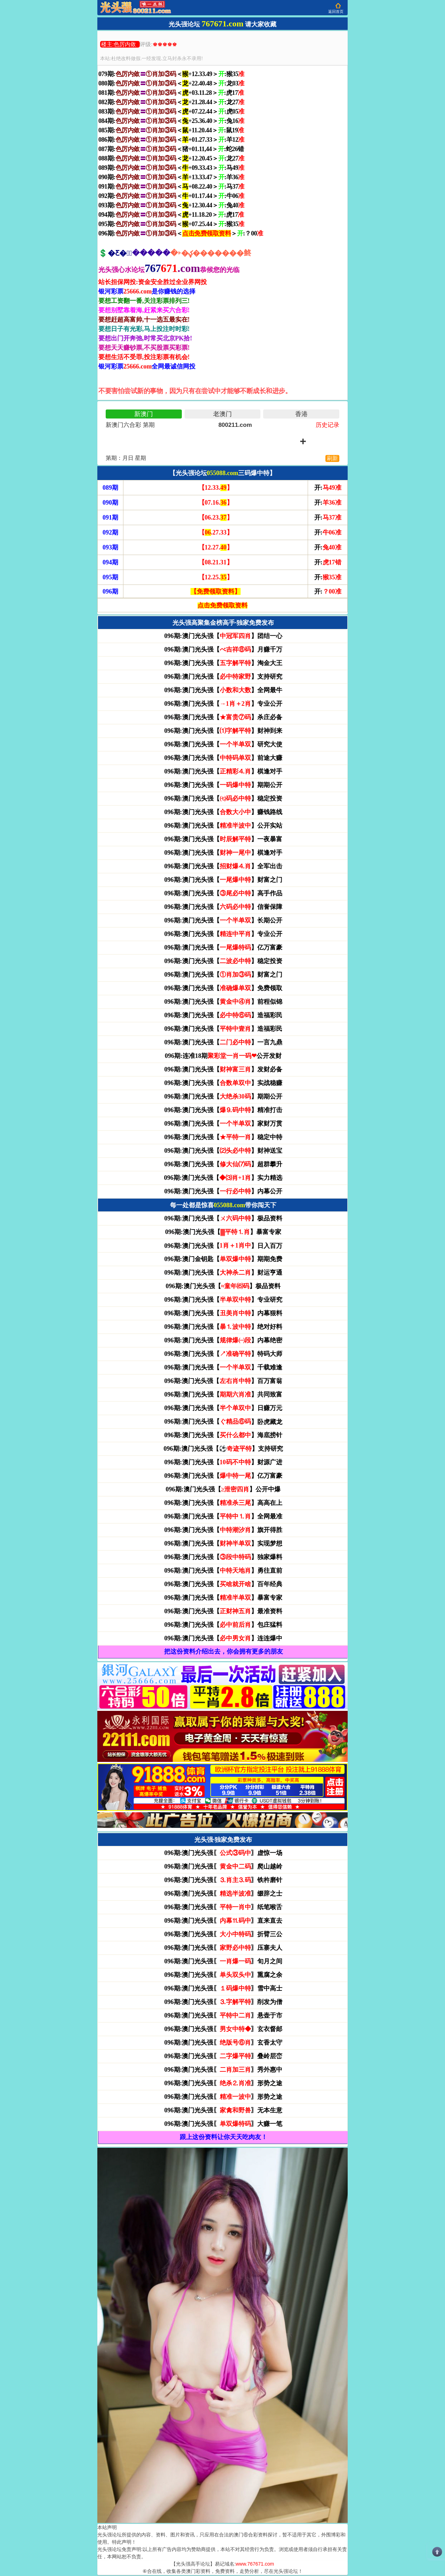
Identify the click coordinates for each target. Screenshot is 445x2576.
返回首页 (335, 11)
